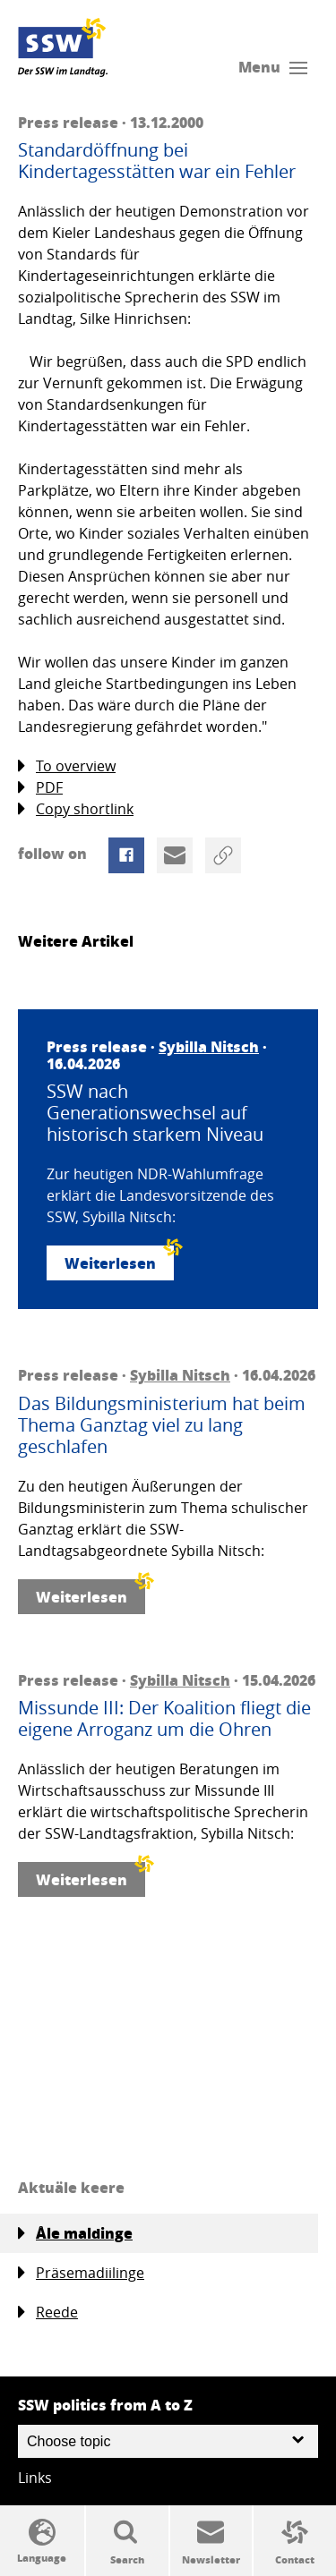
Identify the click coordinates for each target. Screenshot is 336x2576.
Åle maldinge (75, 2233)
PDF (40, 788)
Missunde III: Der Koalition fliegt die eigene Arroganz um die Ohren (164, 1718)
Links (35, 2477)
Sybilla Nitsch (209, 1046)
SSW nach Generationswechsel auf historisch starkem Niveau (155, 1113)
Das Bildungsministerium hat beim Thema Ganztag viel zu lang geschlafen (162, 1425)
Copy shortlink (76, 809)
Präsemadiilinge (81, 2273)
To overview (67, 766)
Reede (48, 2312)
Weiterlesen (119, 1259)
